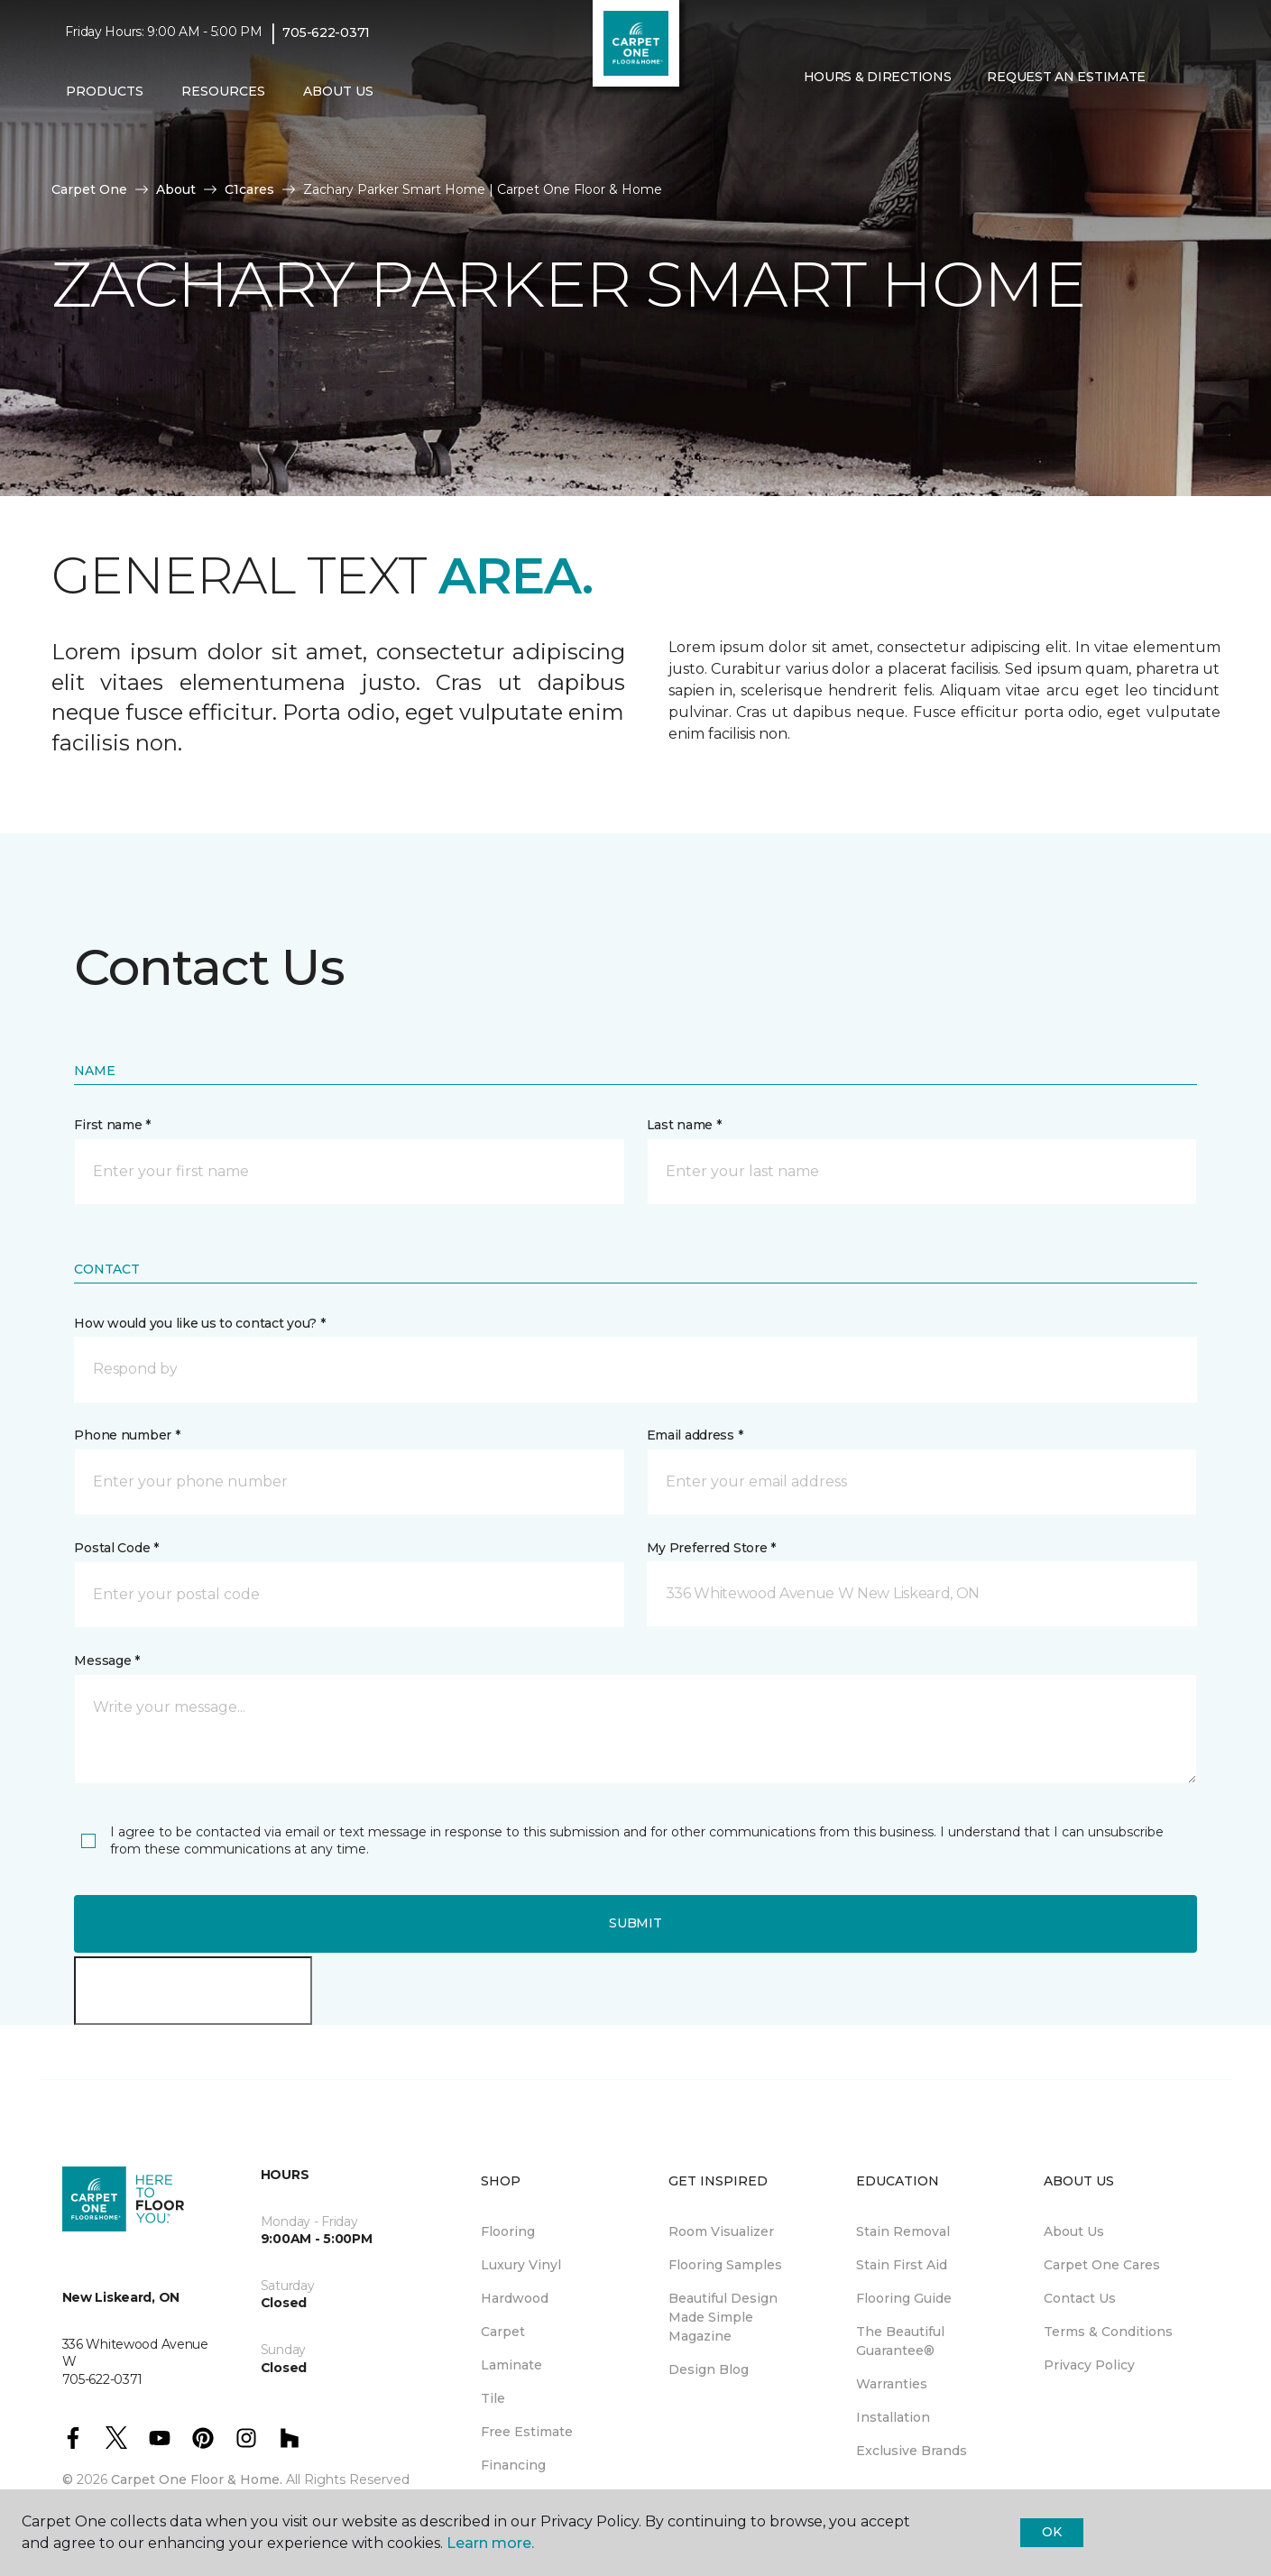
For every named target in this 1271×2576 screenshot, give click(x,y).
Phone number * (127, 1435)
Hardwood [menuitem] (514, 2298)
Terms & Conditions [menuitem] (1108, 2331)
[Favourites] (822, 115)
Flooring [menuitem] (508, 2231)
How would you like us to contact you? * (199, 1323)
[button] (800, 115)
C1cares (249, 189)
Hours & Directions (878, 77)
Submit (635, 1923)
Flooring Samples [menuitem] (725, 2265)
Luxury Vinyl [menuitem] (521, 2265)
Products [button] (104, 91)
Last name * (684, 1124)
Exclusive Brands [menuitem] (911, 2451)
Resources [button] (223, 91)
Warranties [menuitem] (891, 2384)
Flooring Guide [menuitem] (904, 2298)
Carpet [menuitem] (503, 2331)
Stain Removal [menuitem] (903, 2231)
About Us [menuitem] (1074, 2231)
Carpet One (89, 189)
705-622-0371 (326, 32)
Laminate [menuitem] (511, 2365)
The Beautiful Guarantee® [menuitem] (900, 2341)
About (176, 189)
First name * (112, 1124)
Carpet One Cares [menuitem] (1102, 2265)
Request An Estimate (1066, 77)
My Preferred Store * (711, 1547)
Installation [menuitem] (893, 2417)
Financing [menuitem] (513, 2465)
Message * (106, 1660)
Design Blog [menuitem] (708, 2369)
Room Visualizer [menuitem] (721, 2231)
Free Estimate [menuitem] (527, 2432)
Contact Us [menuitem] (1080, 2298)
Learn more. (490, 2543)
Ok (1051, 2532)
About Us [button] (338, 91)
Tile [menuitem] (493, 2398)
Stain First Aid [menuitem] (901, 2265)
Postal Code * (116, 1547)
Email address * (695, 1435)
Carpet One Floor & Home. (196, 2479)
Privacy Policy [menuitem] (1089, 2365)
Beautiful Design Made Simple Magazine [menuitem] (723, 2317)
